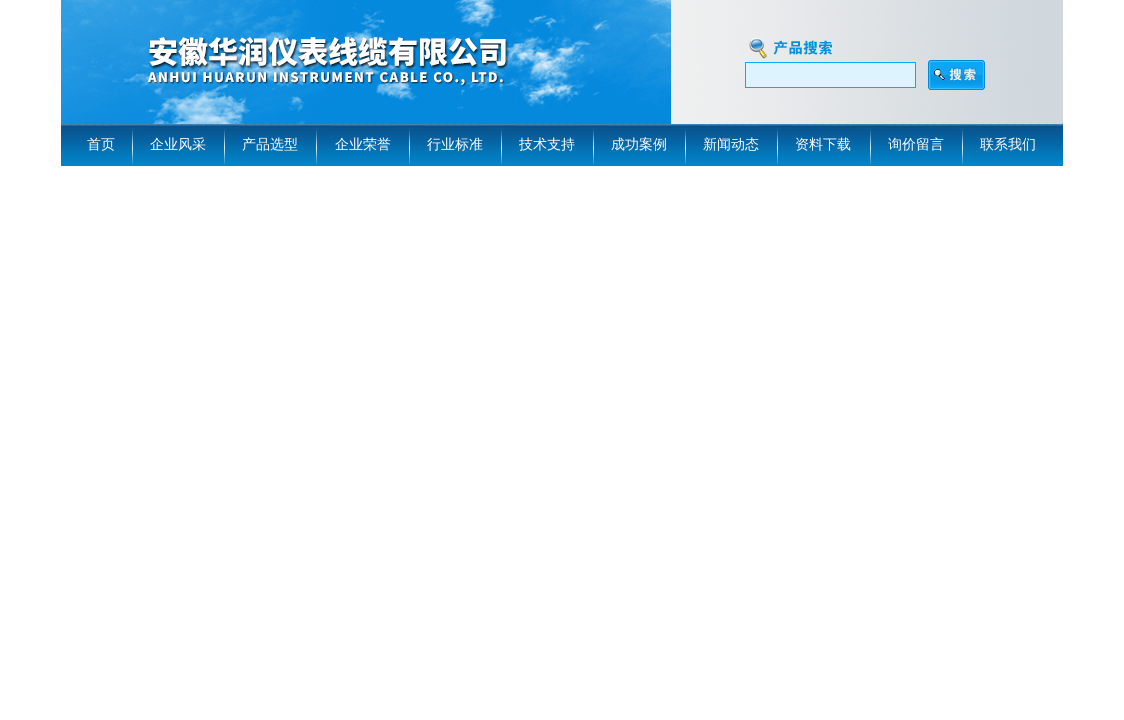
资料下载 (823, 144)
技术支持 (547, 144)
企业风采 (178, 144)
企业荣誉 (363, 144)
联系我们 (1008, 144)
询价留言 (916, 144)
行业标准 (455, 144)
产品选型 (270, 144)
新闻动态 (731, 144)
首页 (101, 144)
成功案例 (639, 144)
